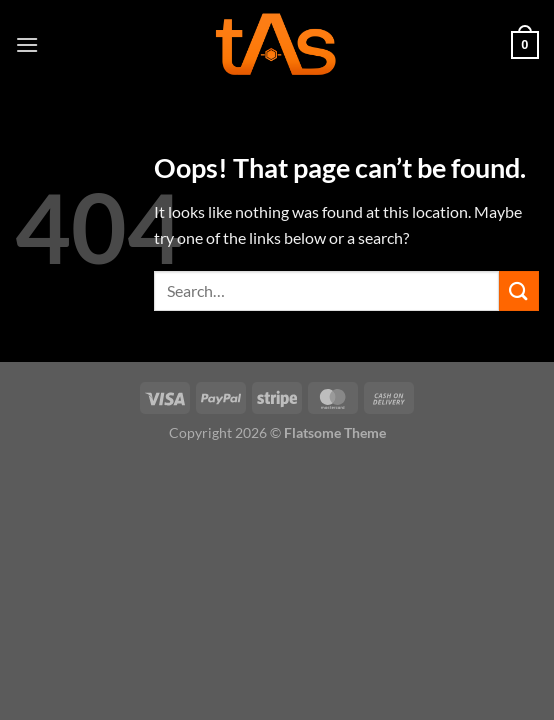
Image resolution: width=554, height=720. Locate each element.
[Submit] (519, 290)
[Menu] (27, 44)
